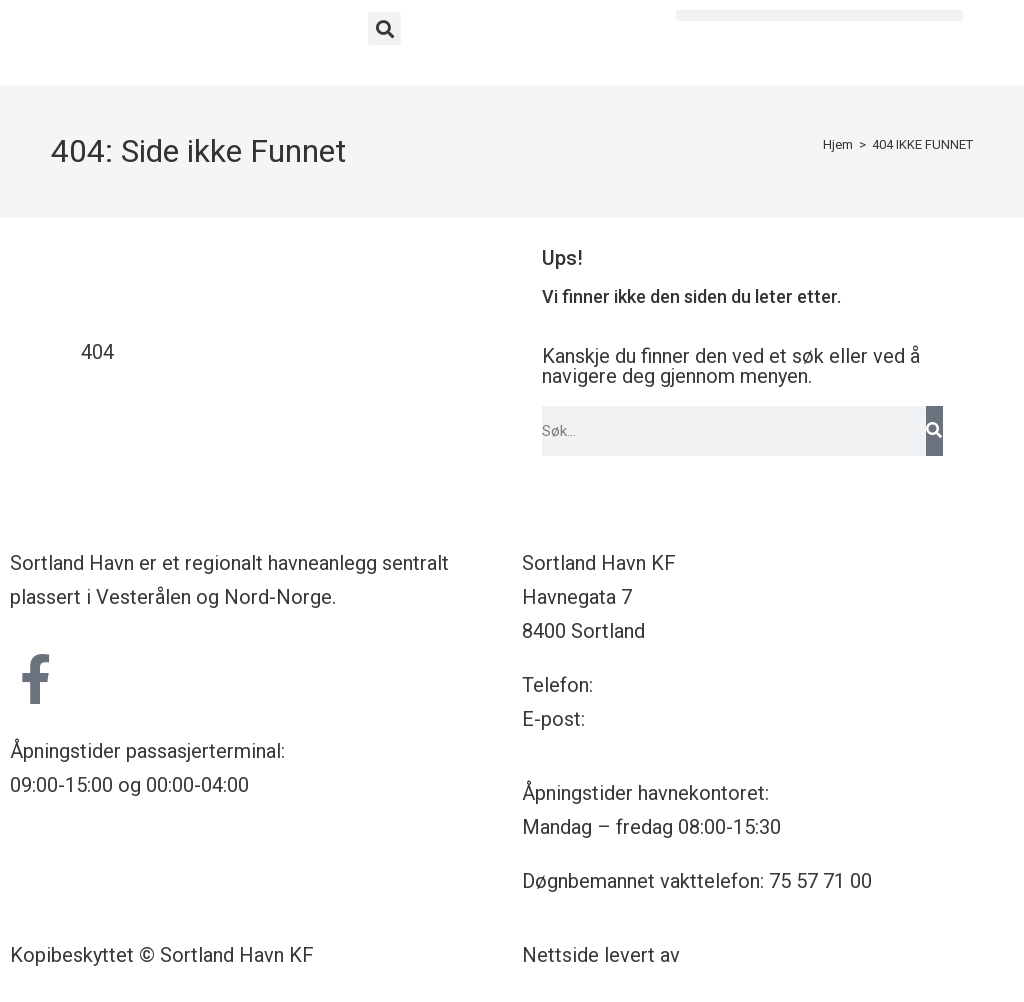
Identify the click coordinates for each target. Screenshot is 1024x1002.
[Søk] (934, 431)
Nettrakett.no (744, 955)
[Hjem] (838, 144)
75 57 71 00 (649, 685)
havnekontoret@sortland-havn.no (735, 719)
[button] (384, 28)
